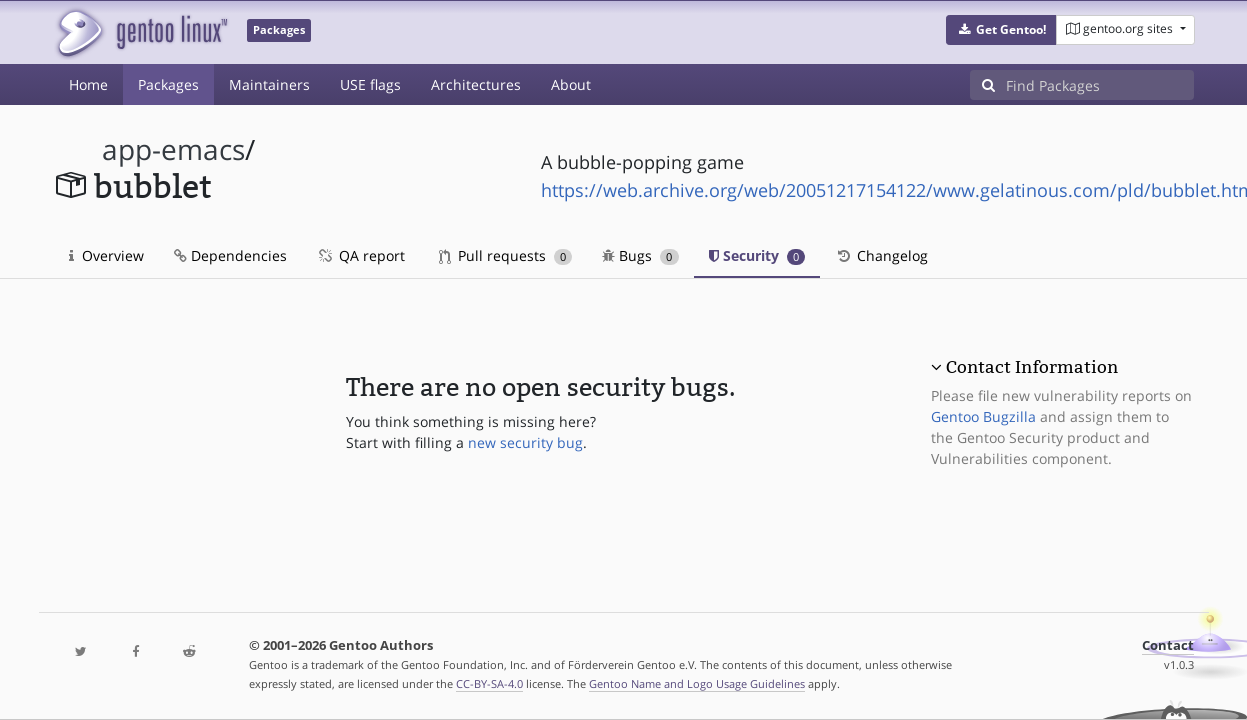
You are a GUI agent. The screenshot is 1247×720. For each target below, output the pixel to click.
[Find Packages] (1100, 85)
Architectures (476, 84)
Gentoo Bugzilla (983, 416)
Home (88, 84)
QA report (361, 255)
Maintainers (269, 84)
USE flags (370, 84)
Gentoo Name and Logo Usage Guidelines (697, 683)
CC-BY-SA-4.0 (489, 683)
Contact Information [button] (1032, 367)
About (571, 84)
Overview (106, 255)
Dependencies (230, 255)
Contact (1168, 645)
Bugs (640, 255)
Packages (168, 84)
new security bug (525, 442)
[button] (1001, 30)
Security (757, 255)
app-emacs (173, 149)
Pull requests (506, 255)
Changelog (881, 255)
